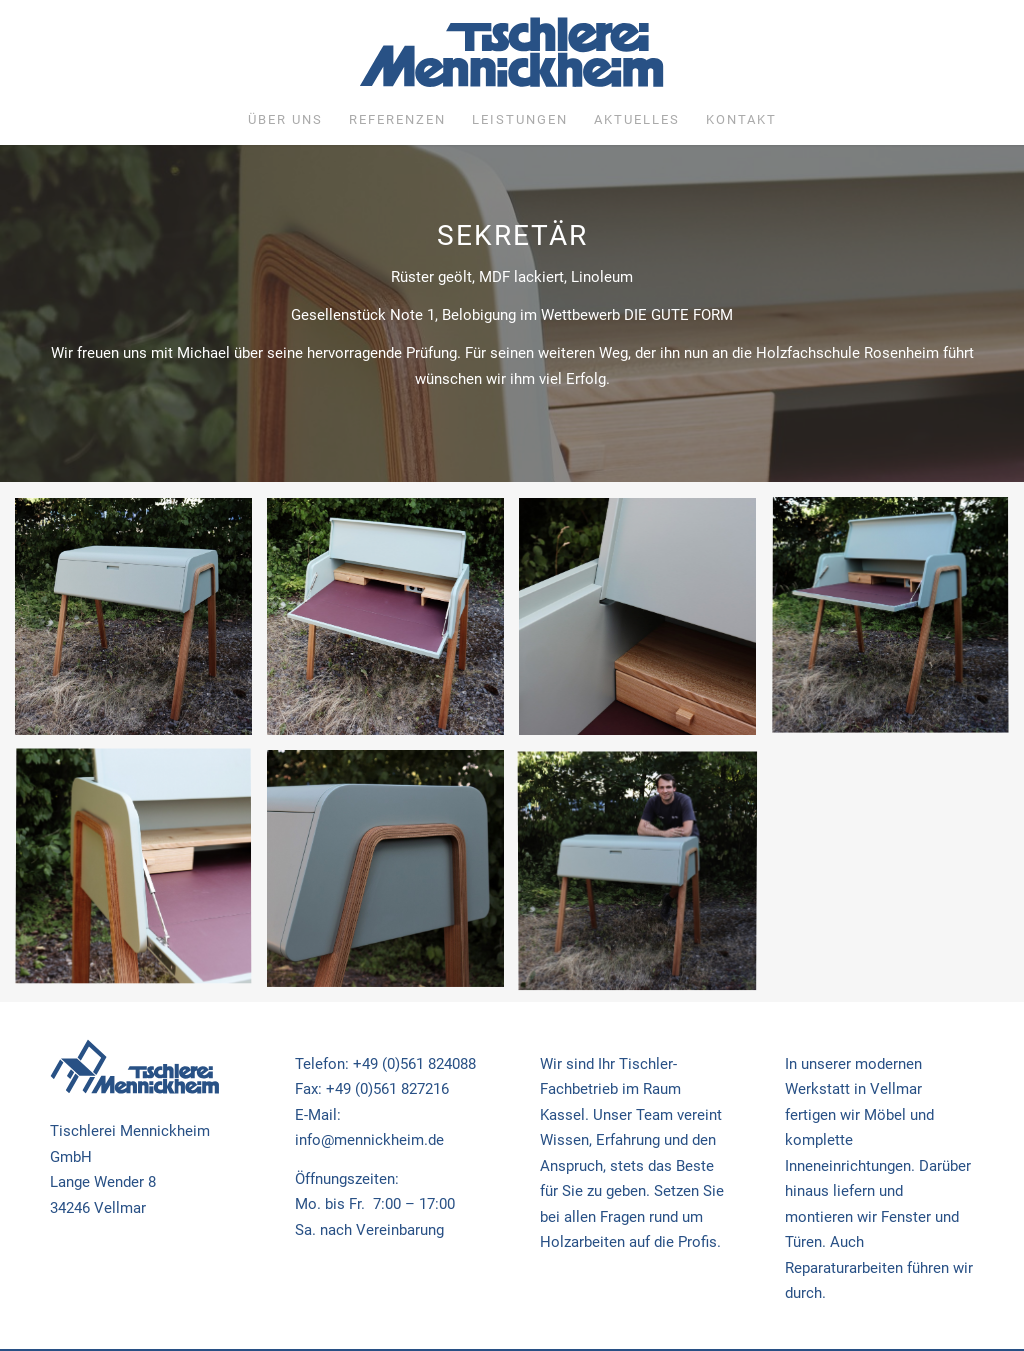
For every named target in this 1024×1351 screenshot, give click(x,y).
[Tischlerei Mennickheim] (511, 57)
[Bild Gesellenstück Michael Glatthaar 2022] (141, 624)
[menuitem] (285, 120)
